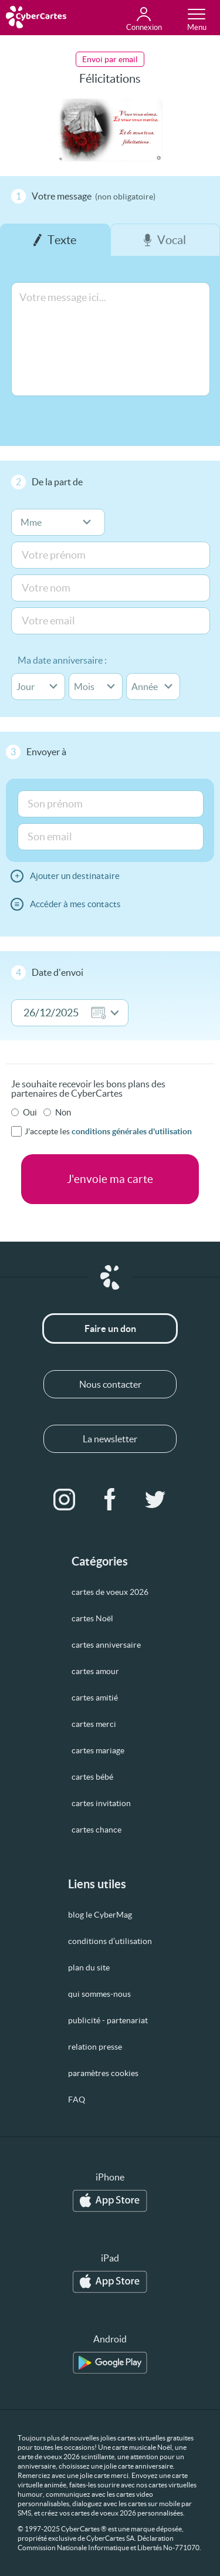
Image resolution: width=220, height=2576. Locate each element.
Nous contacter (110, 1384)
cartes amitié (95, 1697)
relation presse (95, 2046)
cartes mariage (98, 1750)
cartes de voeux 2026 (110, 1592)
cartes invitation (101, 1803)
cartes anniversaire (106, 1644)
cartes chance (96, 1829)
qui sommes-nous (99, 1994)
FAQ (76, 2099)
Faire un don (110, 1328)
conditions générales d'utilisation (132, 1131)
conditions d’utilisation (110, 1941)
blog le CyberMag (100, 1914)
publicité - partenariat (108, 2020)
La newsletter (110, 1439)
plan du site (89, 1967)
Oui (30, 1112)
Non (63, 1112)
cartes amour (95, 1671)
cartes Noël (92, 1618)
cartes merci (94, 1724)
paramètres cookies (103, 2073)
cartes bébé (92, 1776)
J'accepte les (108, 1131)
